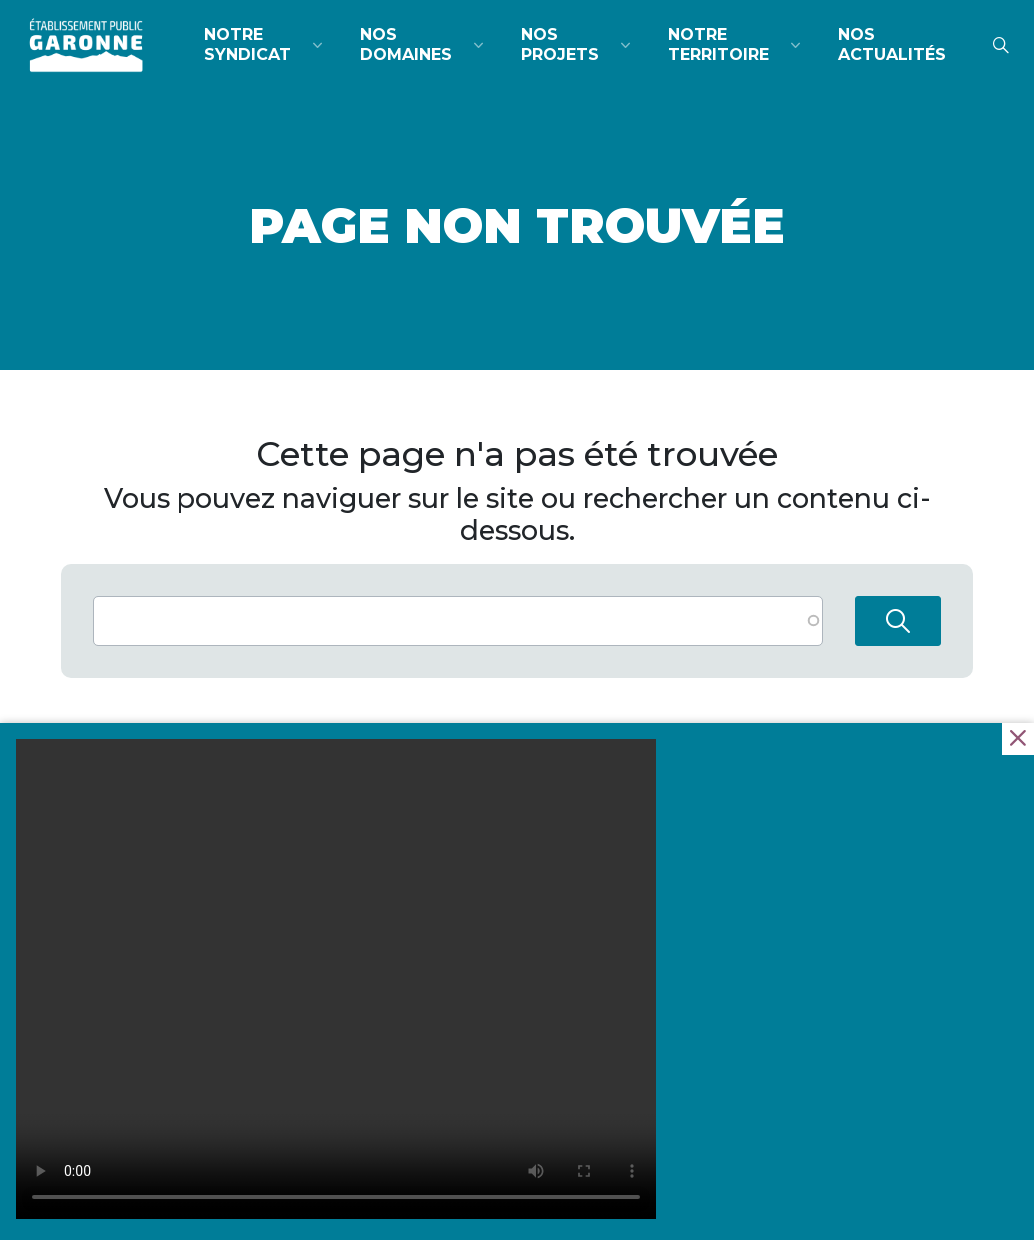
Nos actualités (892, 44)
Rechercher (898, 621)
